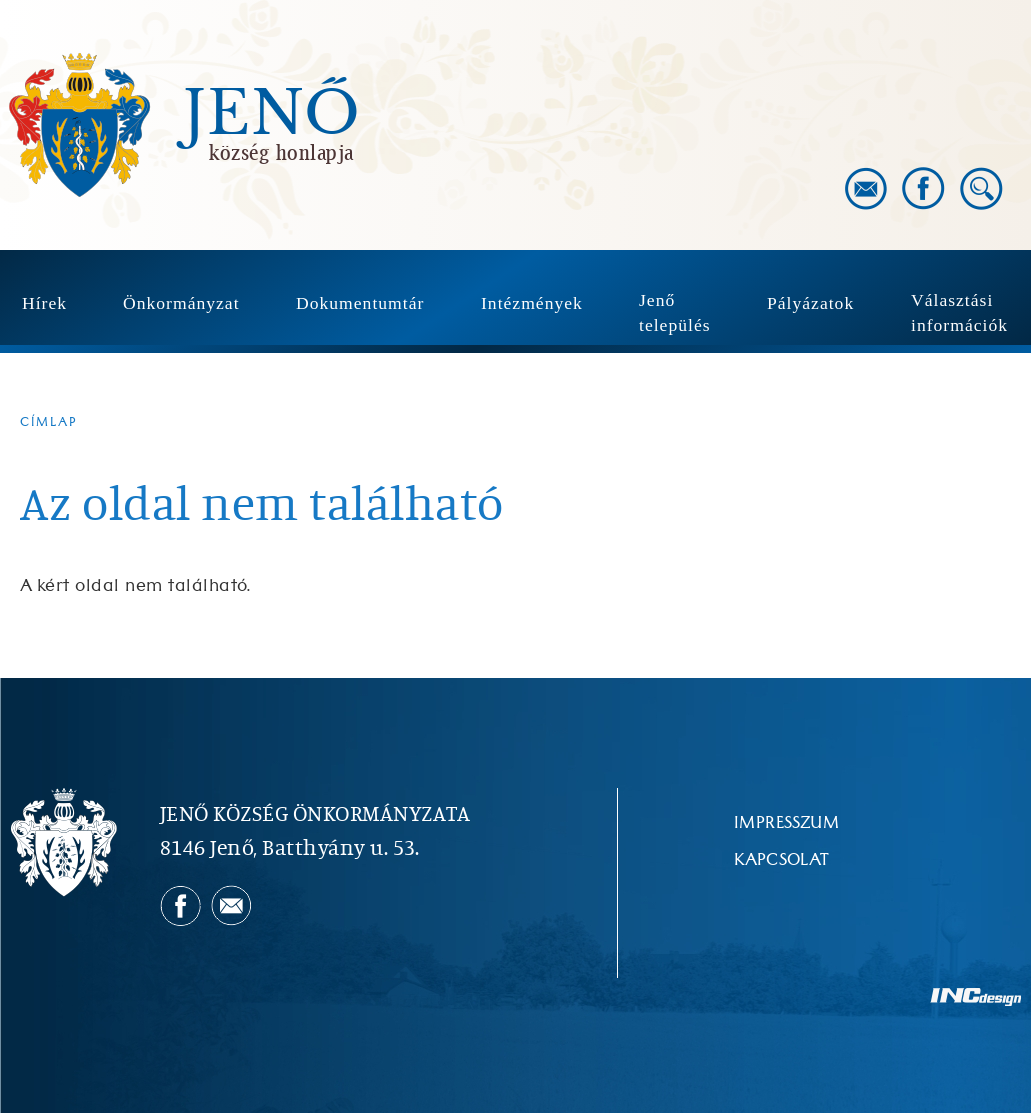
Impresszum (787, 823)
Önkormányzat (181, 303)
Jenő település (675, 312)
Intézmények (532, 303)
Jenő (272, 114)
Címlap (49, 422)
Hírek (44, 303)
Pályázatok (810, 303)
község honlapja (281, 152)
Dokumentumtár (360, 303)
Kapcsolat (782, 860)
